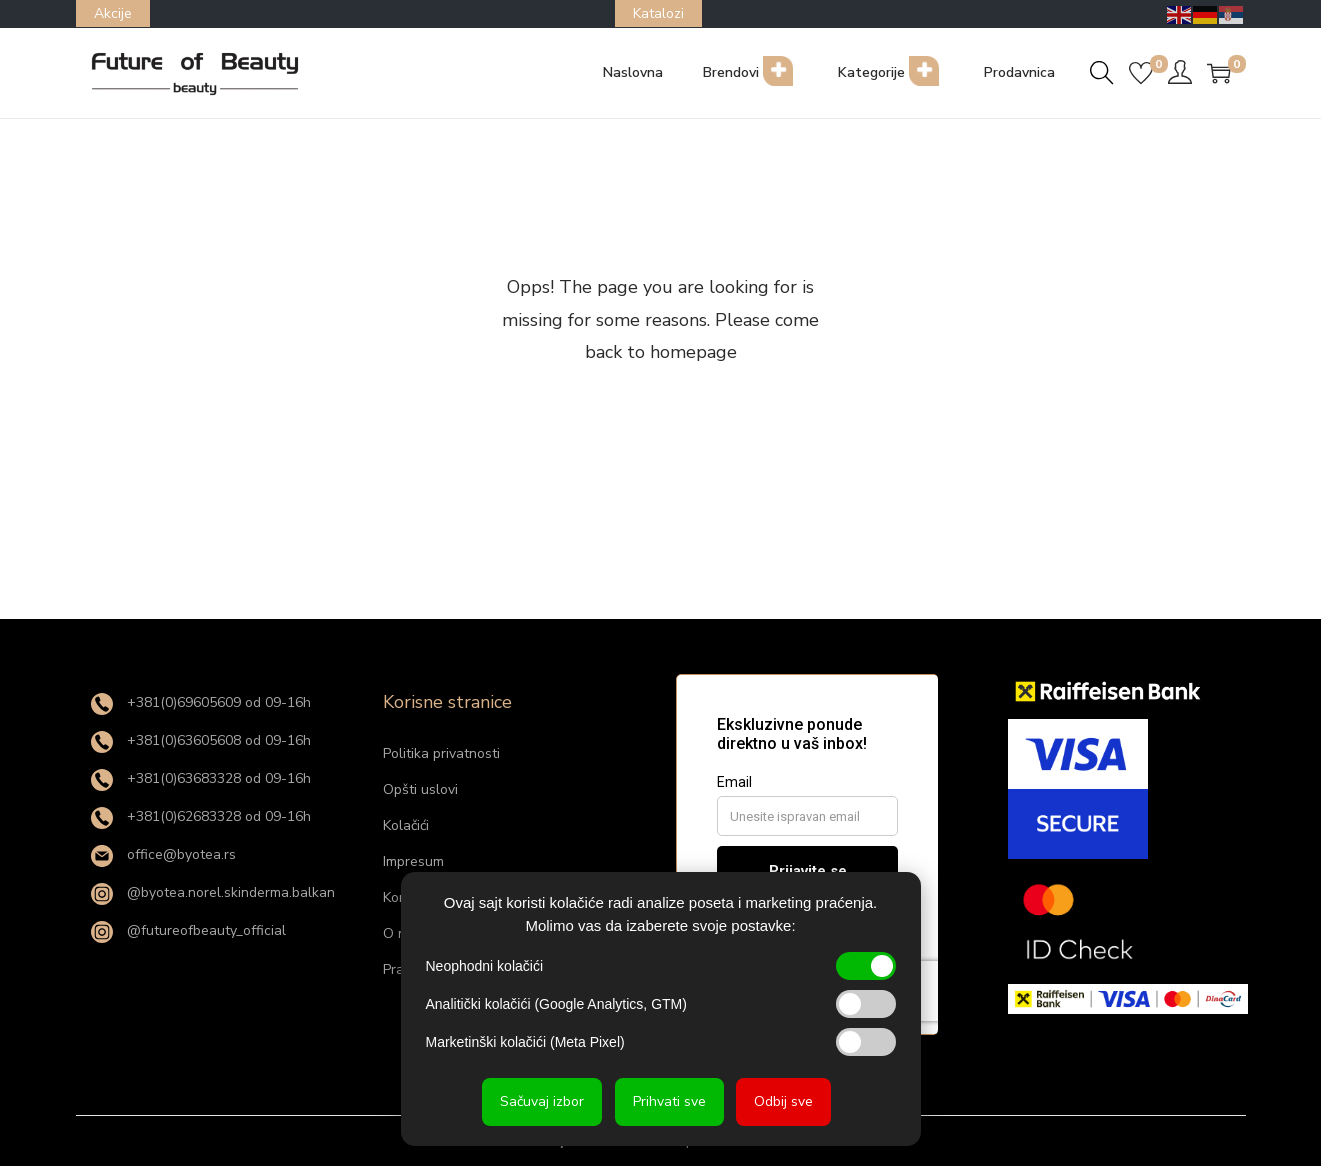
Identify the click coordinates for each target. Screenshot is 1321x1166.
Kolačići (406, 825)
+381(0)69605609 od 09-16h (201, 702)
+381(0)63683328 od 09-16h (201, 778)
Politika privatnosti (441, 753)
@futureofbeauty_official (188, 930)
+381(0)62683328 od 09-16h (201, 816)
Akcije (113, 13)
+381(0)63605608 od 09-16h (201, 740)
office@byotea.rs (163, 854)
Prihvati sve (669, 1101)
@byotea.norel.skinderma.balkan (213, 892)
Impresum (413, 861)
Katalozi (658, 13)
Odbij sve (783, 1101)
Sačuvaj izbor (542, 1101)
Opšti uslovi (420, 789)
